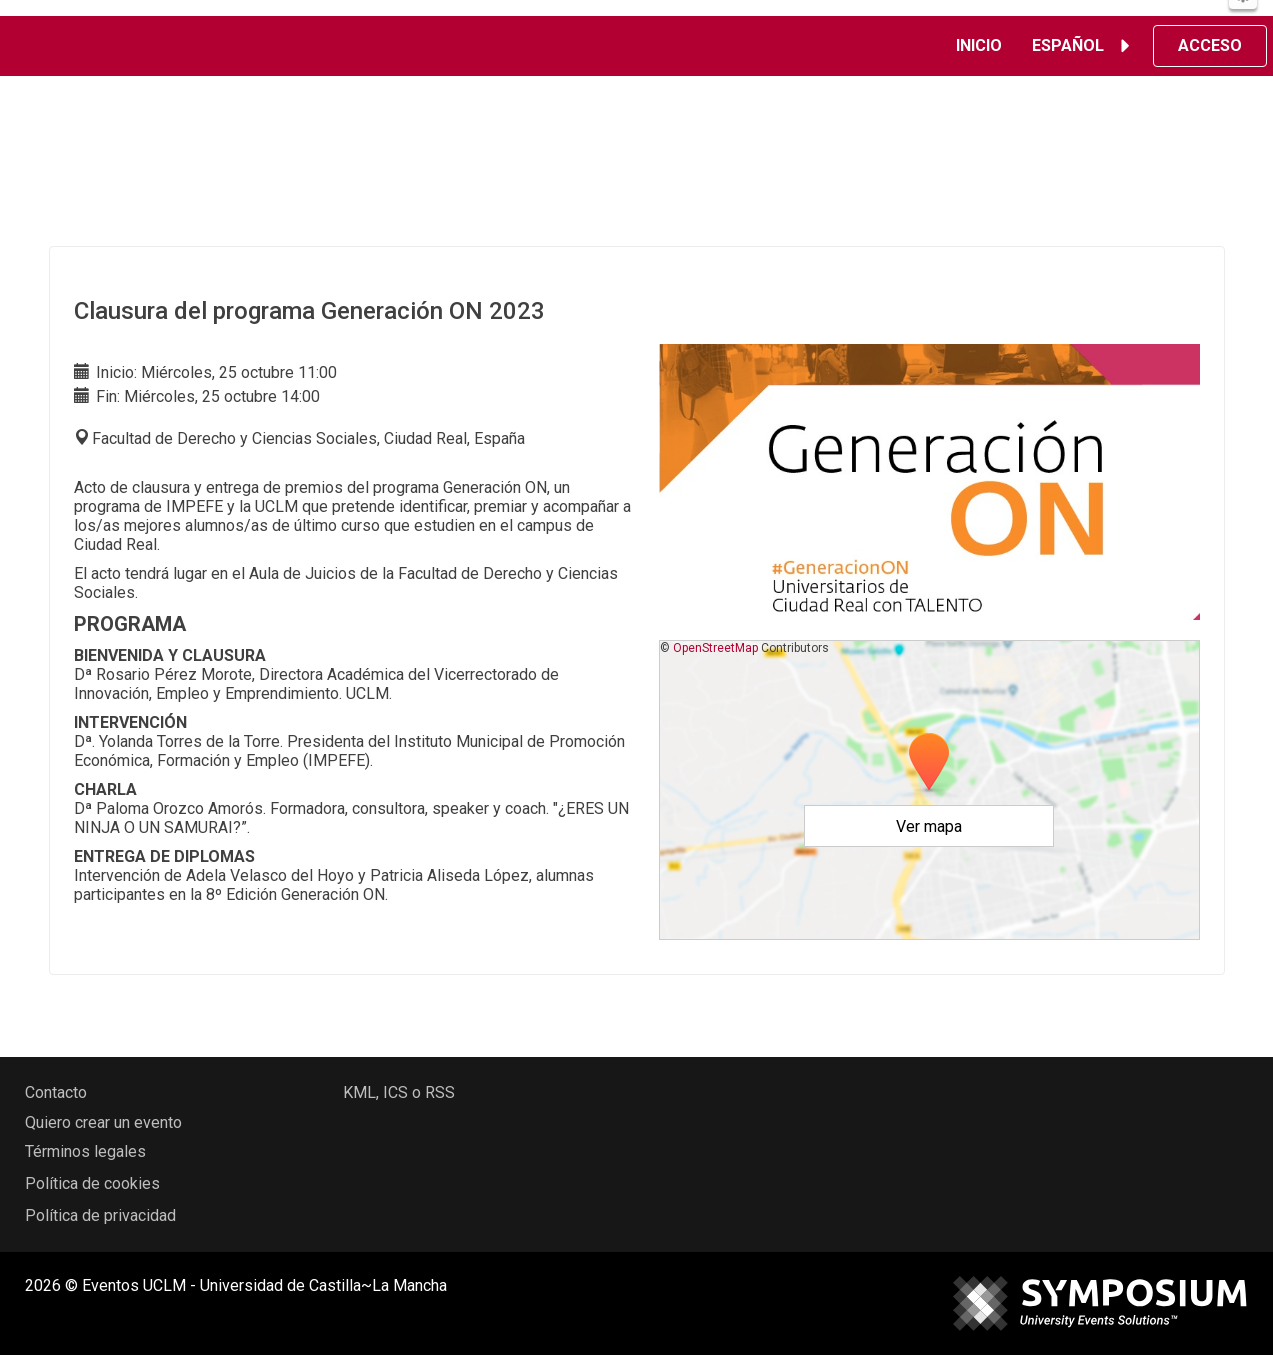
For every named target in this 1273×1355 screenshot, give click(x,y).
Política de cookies (92, 1183)
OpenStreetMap (715, 648)
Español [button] (1084, 46)
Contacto (56, 1092)
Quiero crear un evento (103, 1122)
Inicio (979, 45)
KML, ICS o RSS (399, 1092)
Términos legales (85, 1151)
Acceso (1210, 45)
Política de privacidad (100, 1215)
